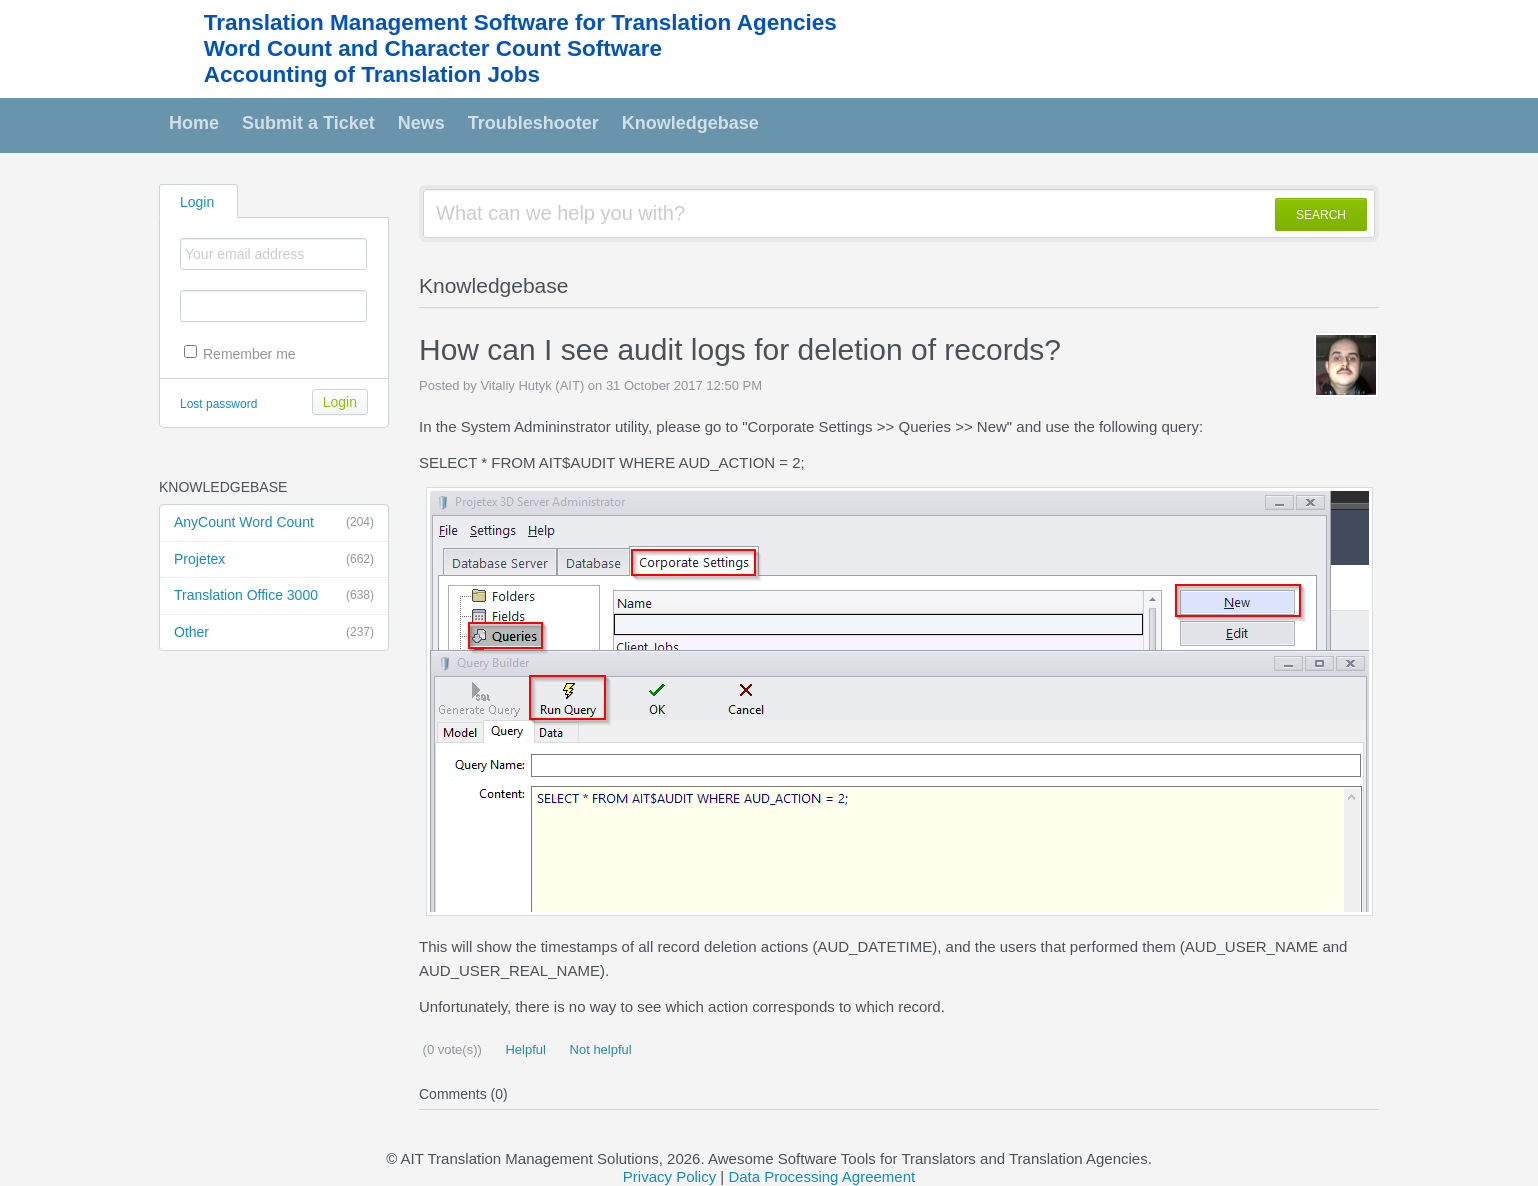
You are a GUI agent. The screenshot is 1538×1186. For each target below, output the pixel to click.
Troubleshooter (533, 123)
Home (194, 123)
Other (274, 633)
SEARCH (1321, 215)
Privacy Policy (669, 1176)
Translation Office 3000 (274, 596)
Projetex (274, 560)
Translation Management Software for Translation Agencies (520, 22)
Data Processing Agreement (821, 1176)
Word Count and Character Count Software (433, 48)
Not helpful (599, 1049)
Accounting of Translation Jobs (372, 74)
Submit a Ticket (308, 123)
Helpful (524, 1049)
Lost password (218, 404)
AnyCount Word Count (274, 523)
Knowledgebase (690, 123)
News (421, 123)
